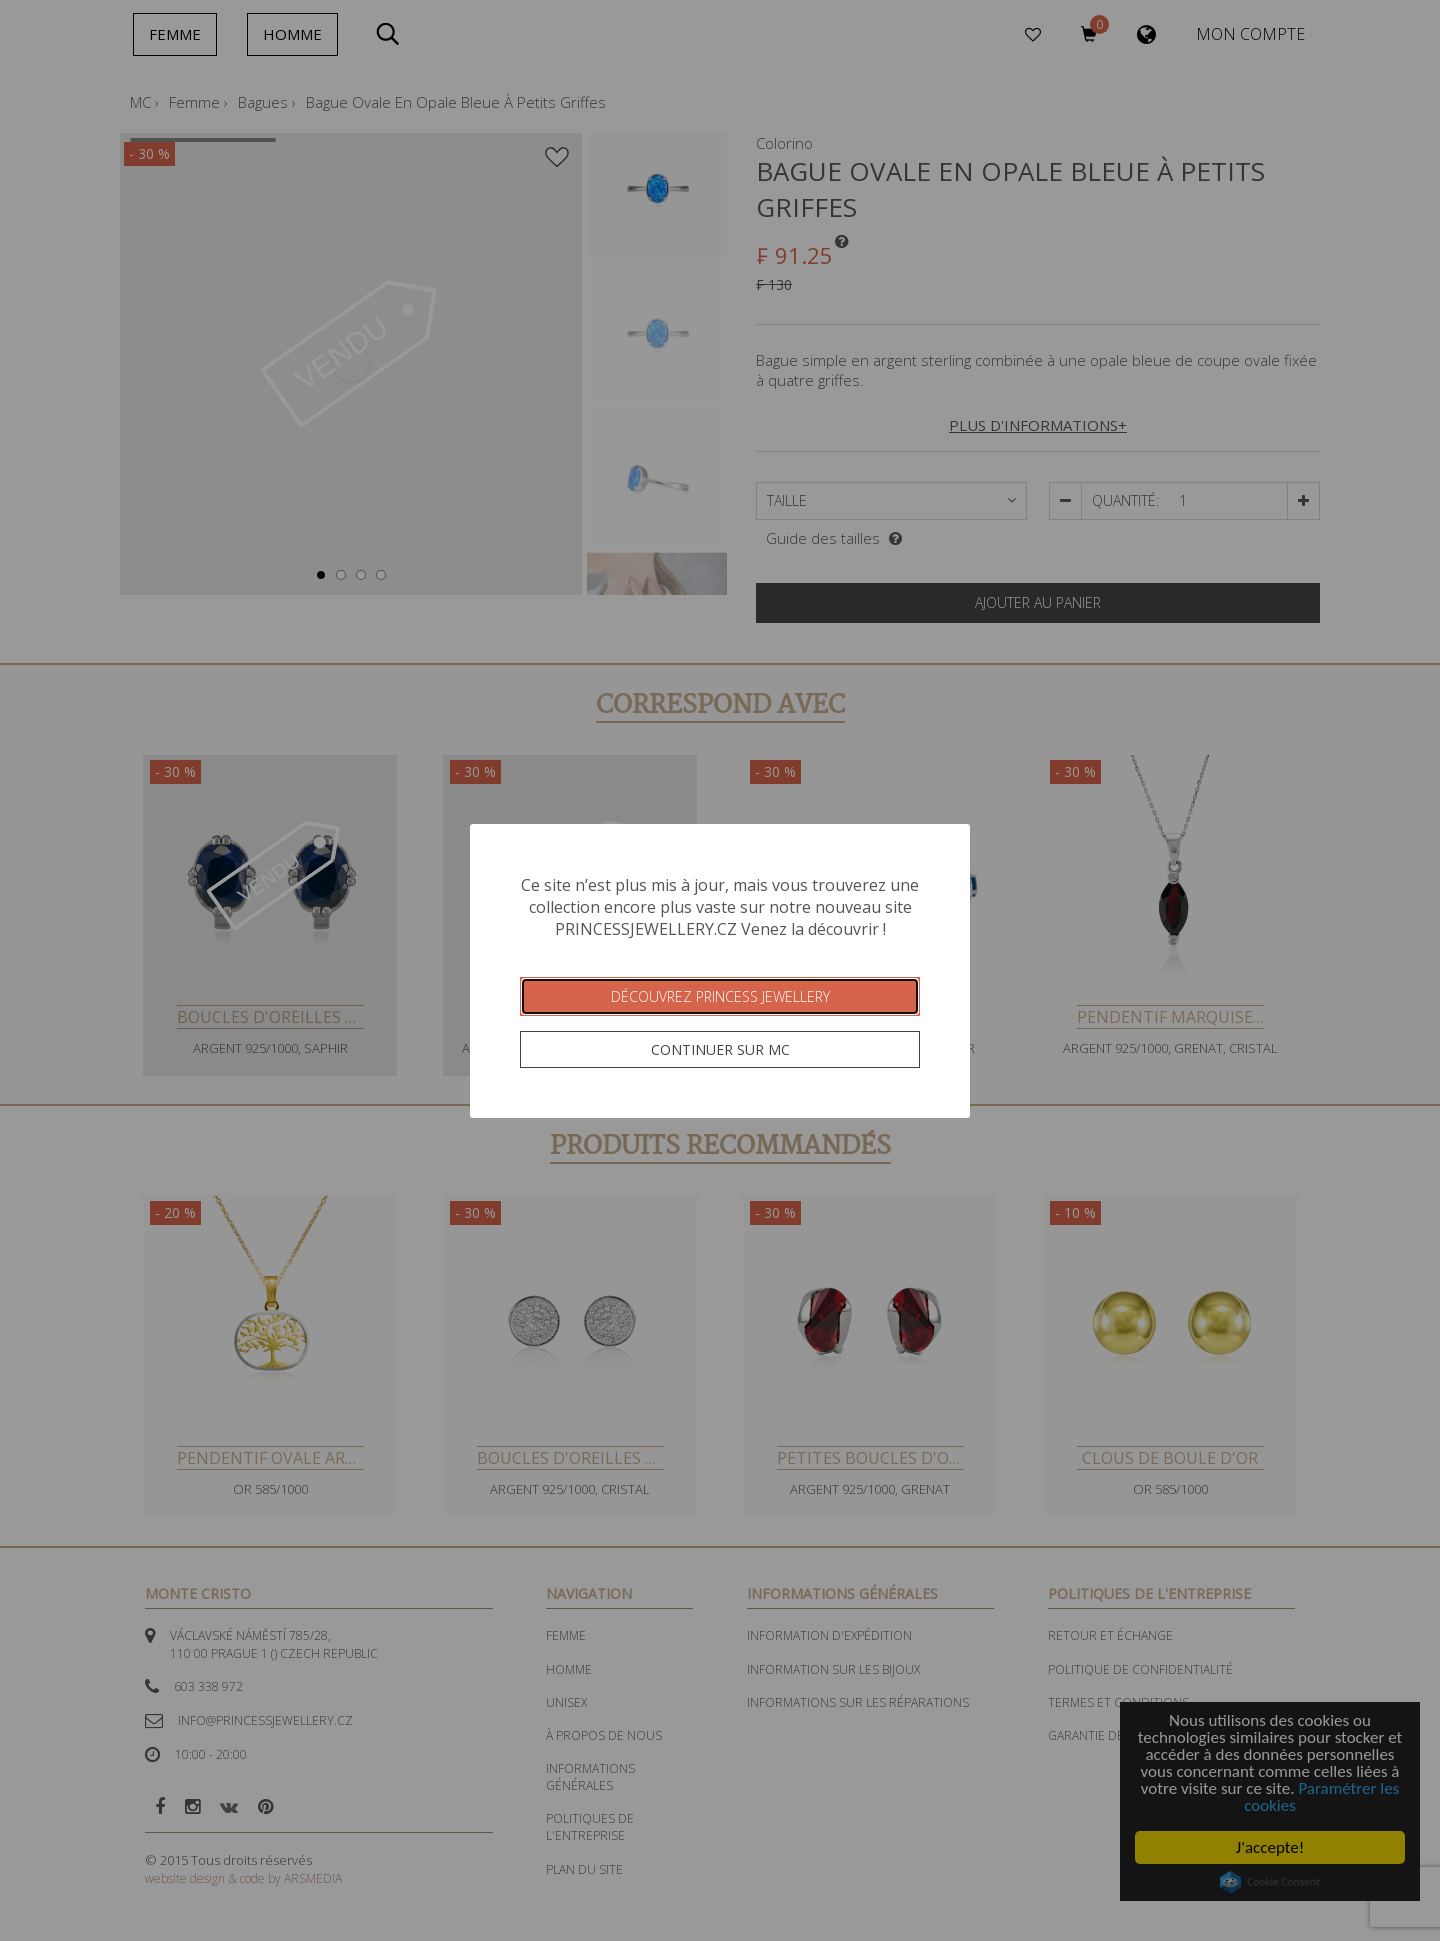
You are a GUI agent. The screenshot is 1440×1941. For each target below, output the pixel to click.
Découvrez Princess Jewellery (720, 996)
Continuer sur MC (720, 1049)
